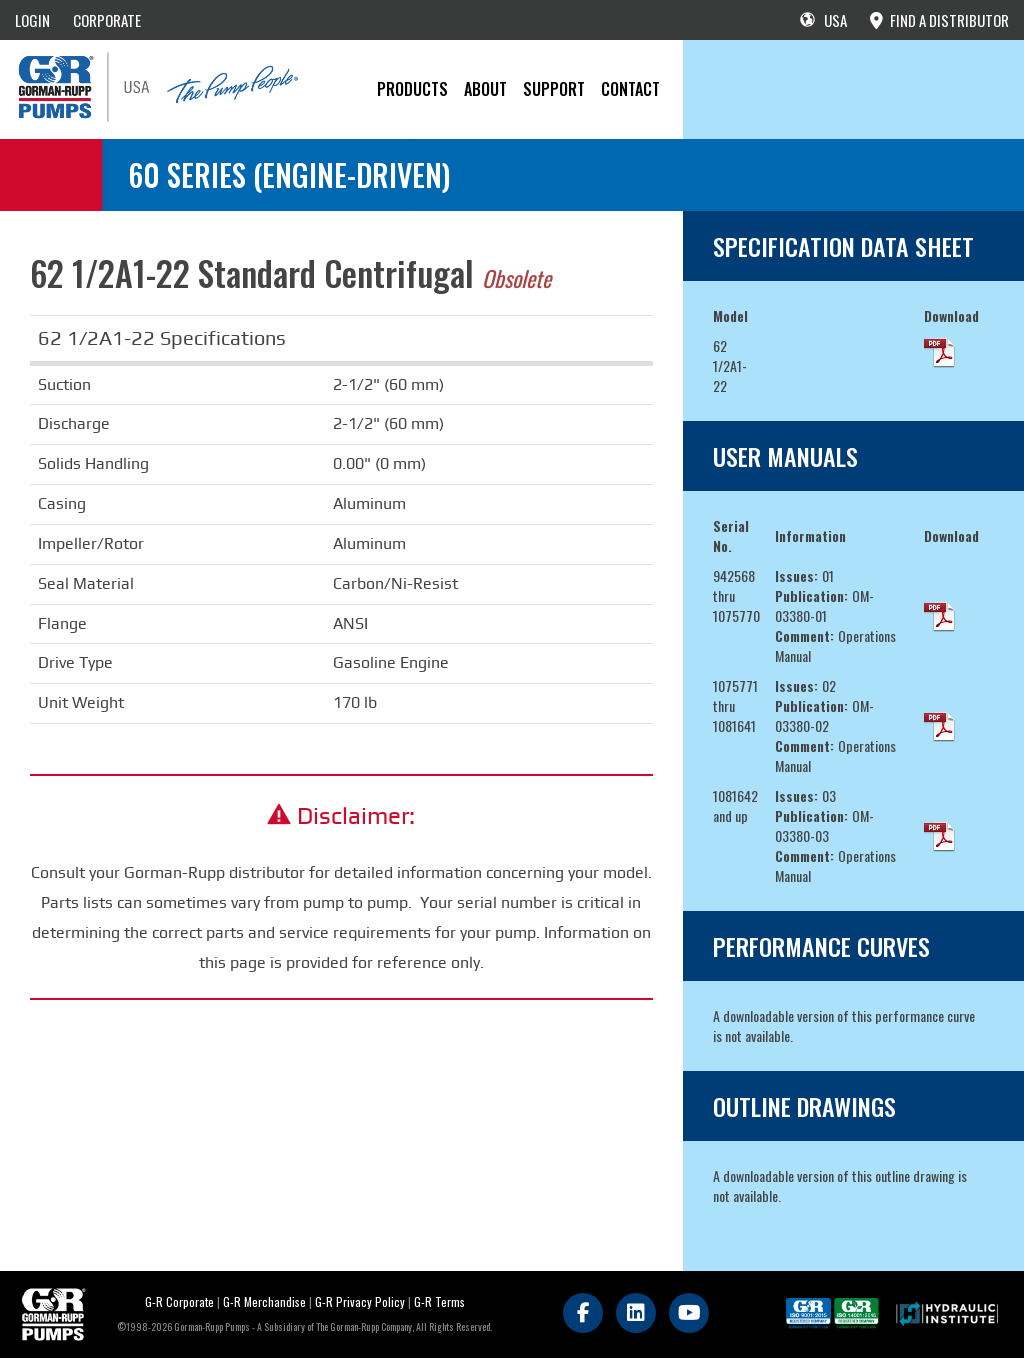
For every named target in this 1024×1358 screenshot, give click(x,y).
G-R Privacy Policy (360, 1301)
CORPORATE (107, 20)
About (485, 89)
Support (554, 89)
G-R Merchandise (264, 1301)
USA (823, 20)
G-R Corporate (179, 1301)
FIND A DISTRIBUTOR (939, 20)
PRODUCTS (412, 89)
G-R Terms (439, 1301)
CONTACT (630, 89)
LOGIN (32, 20)
